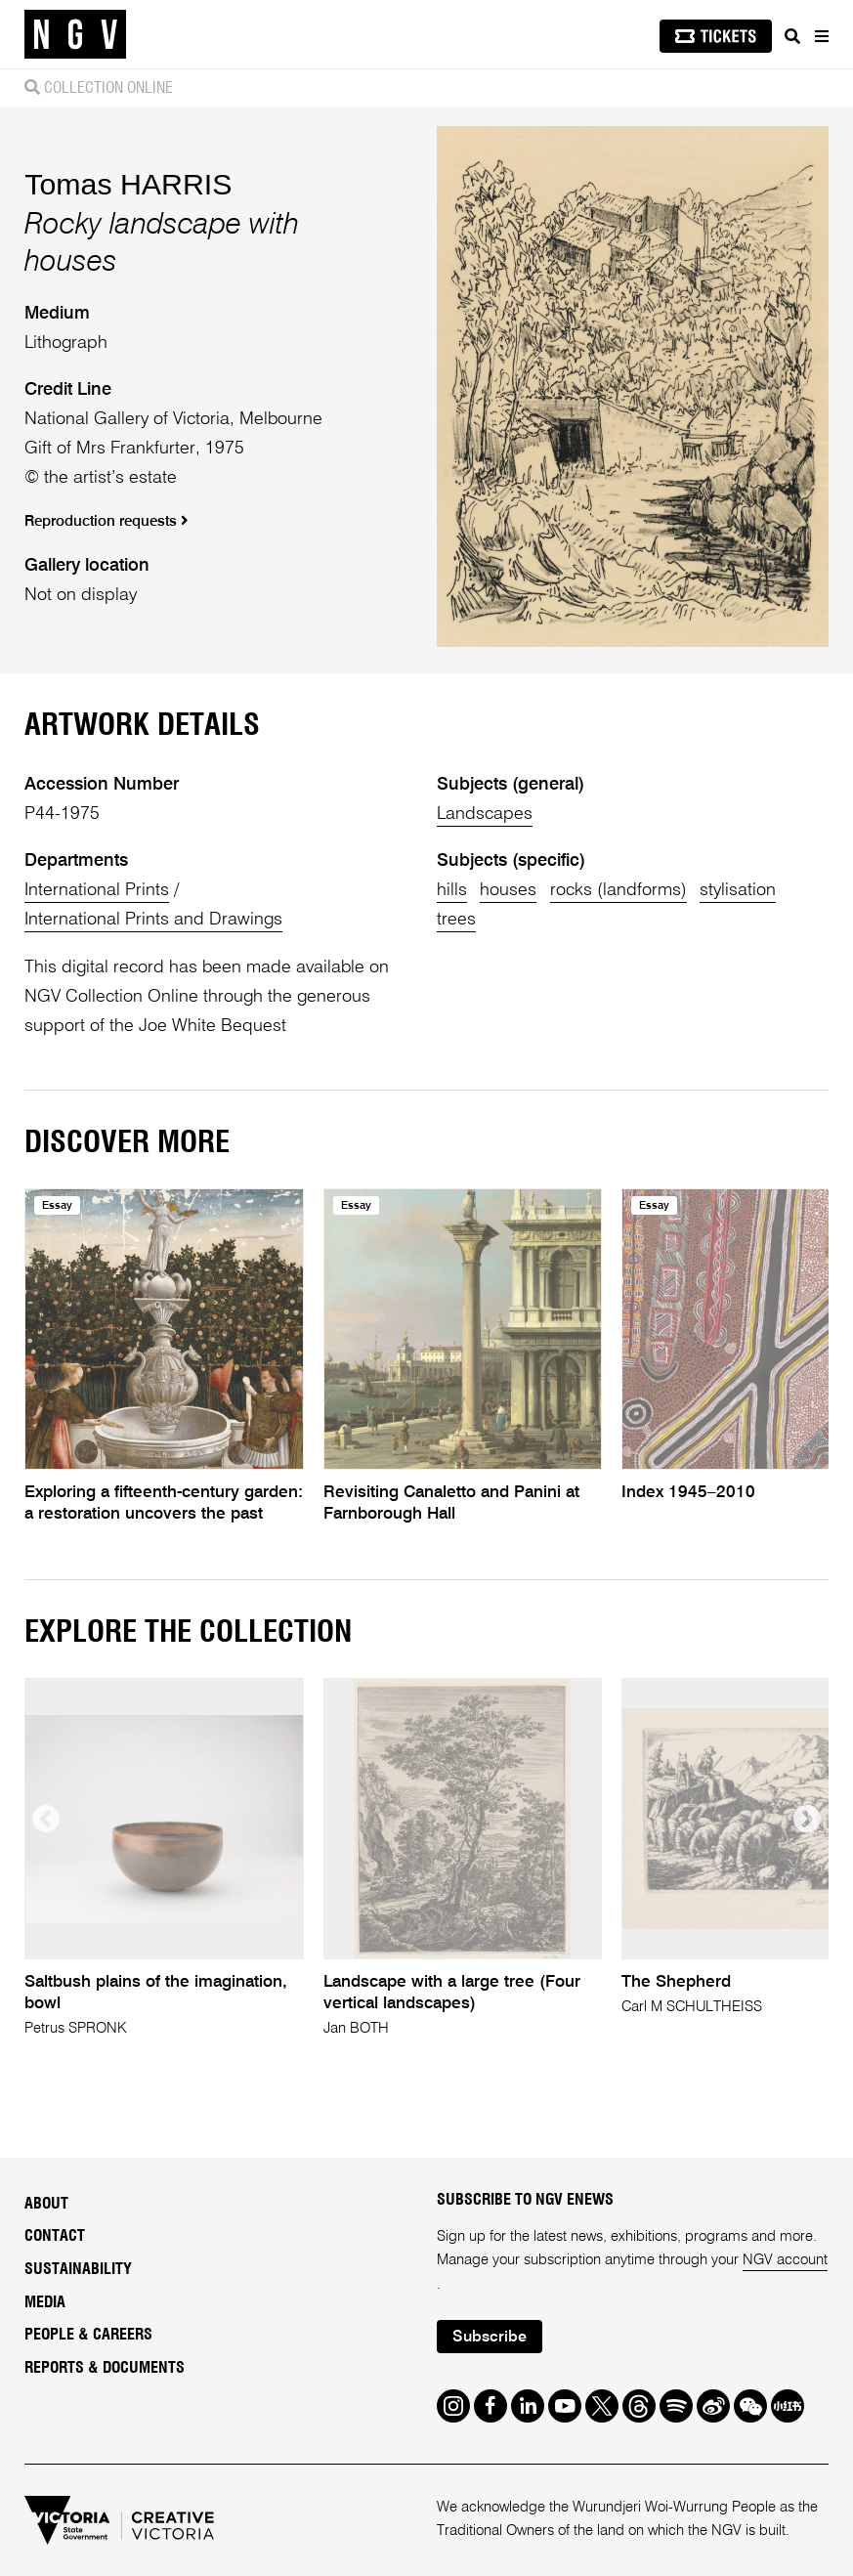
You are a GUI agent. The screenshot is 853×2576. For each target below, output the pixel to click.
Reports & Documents (104, 2368)
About (46, 2203)
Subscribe (489, 2337)
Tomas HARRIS (128, 184)
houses (508, 890)
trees (456, 919)
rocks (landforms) (618, 890)
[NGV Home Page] (75, 35)
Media (44, 2302)
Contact (54, 2236)
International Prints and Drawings (153, 919)
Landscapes (485, 814)
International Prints (96, 890)
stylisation (738, 890)
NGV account (785, 2260)
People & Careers (88, 2334)
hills (452, 890)
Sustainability (78, 2269)
